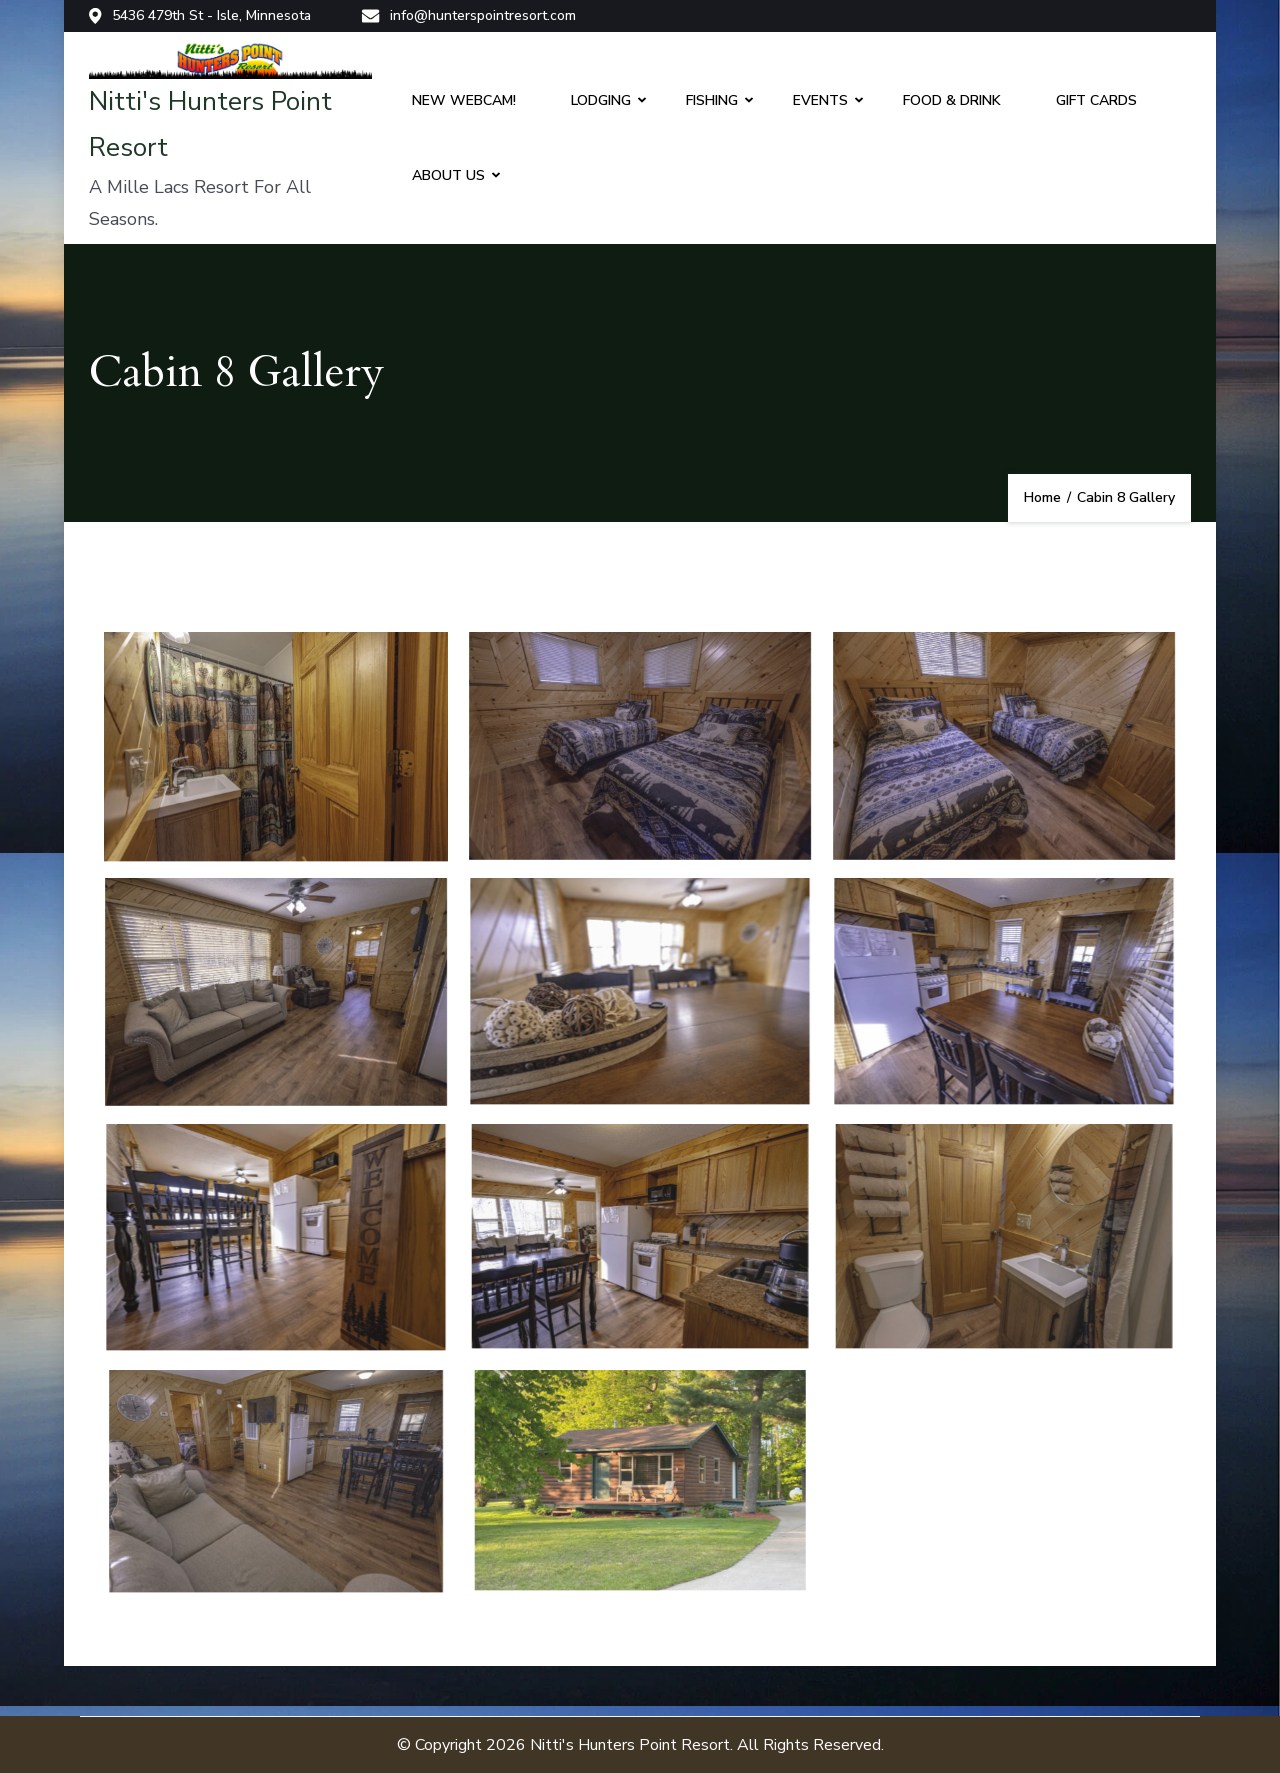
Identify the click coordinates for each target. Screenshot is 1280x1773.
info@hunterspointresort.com (468, 16)
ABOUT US (448, 175)
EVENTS (820, 100)
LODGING (601, 100)
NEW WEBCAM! (464, 100)
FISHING (712, 100)
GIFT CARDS (1096, 100)
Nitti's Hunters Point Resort (630, 1745)
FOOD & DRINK (952, 100)
